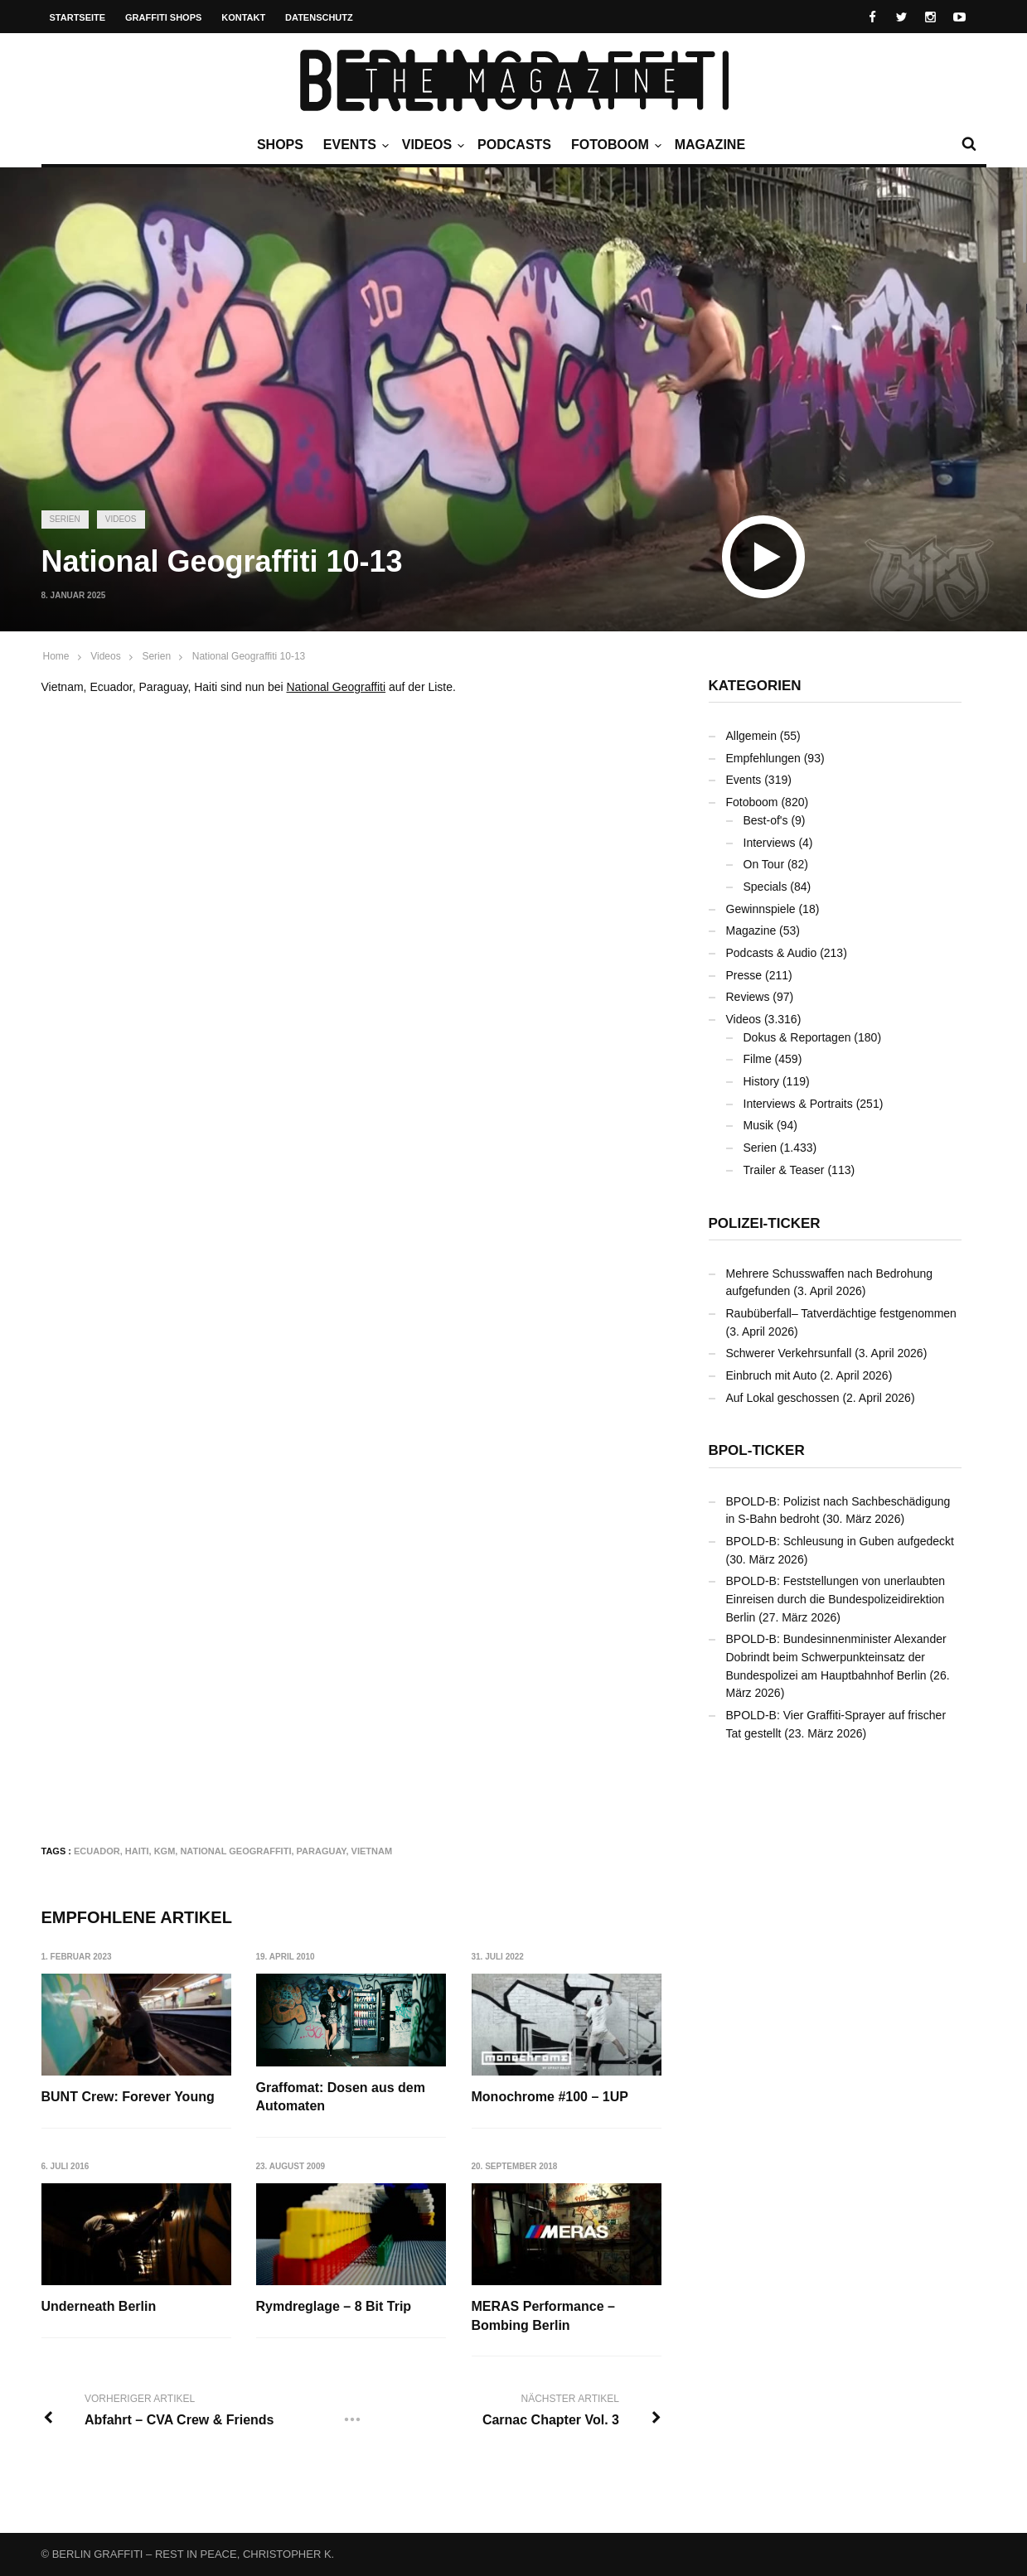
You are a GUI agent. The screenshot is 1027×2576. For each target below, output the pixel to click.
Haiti (137, 1851)
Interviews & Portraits (798, 1103)
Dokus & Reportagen (797, 1037)
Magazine (710, 145)
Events (354, 145)
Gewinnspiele (761, 909)
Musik (759, 1125)
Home (56, 656)
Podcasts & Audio (771, 952)
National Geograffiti (336, 687)
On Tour (764, 864)
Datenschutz (319, 17)
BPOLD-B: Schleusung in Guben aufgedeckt (840, 1541)
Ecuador (97, 1851)
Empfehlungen (763, 758)
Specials (765, 886)
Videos (431, 145)
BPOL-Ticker (757, 1450)
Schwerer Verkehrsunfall (789, 1353)
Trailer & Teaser (784, 1170)
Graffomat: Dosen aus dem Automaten (340, 2097)
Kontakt (243, 17)
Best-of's (766, 820)
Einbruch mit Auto (771, 1375)
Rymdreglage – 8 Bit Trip (334, 2306)
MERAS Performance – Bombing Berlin (543, 2315)
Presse (744, 975)
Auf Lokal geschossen (783, 1397)
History (762, 1081)
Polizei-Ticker (765, 1223)
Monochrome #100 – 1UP (550, 2097)
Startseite (78, 17)
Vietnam (372, 1851)
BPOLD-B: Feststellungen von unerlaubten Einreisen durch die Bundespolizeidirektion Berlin (836, 1598)
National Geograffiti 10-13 (249, 656)
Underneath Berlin (99, 2306)
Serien (65, 519)
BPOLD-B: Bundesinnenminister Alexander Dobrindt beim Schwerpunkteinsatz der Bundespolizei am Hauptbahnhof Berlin (836, 1656)
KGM (165, 1851)
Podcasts (514, 145)
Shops (280, 145)
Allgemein (751, 735)
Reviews (748, 996)
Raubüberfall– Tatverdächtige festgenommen (841, 1313)
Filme (758, 1059)
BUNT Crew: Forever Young (128, 2097)
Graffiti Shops (163, 17)
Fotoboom (614, 145)
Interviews (770, 842)
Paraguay (321, 1851)
